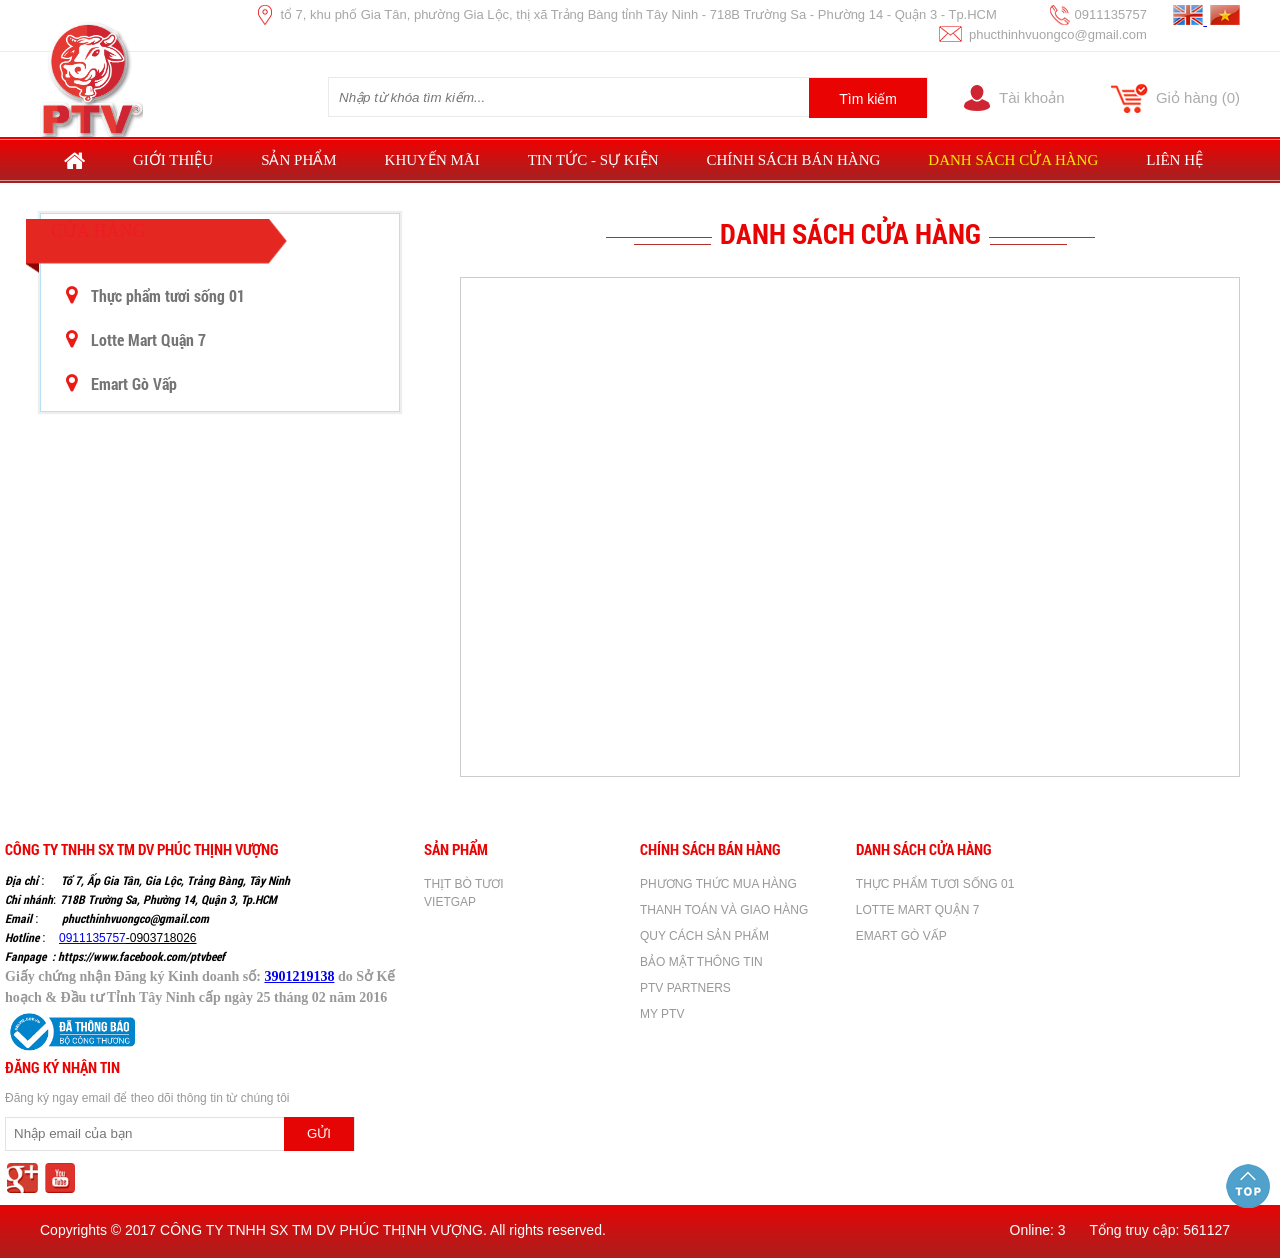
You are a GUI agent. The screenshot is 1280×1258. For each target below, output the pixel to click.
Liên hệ (1174, 160)
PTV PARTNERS (685, 988)
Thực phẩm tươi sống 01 (155, 295)
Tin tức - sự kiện (593, 160)
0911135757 (92, 938)
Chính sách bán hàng (794, 160)
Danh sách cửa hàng (1013, 160)
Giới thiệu (173, 160)
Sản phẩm (298, 160)
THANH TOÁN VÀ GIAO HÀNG (724, 910)
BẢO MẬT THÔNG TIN (701, 962)
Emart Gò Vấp (121, 383)
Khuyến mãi (432, 160)
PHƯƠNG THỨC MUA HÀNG (718, 884)
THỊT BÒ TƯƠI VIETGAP (464, 893)
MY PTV (662, 1014)
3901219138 (299, 976)
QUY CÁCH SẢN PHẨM (704, 936)
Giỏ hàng (1198, 97)
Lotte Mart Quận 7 (136, 339)
